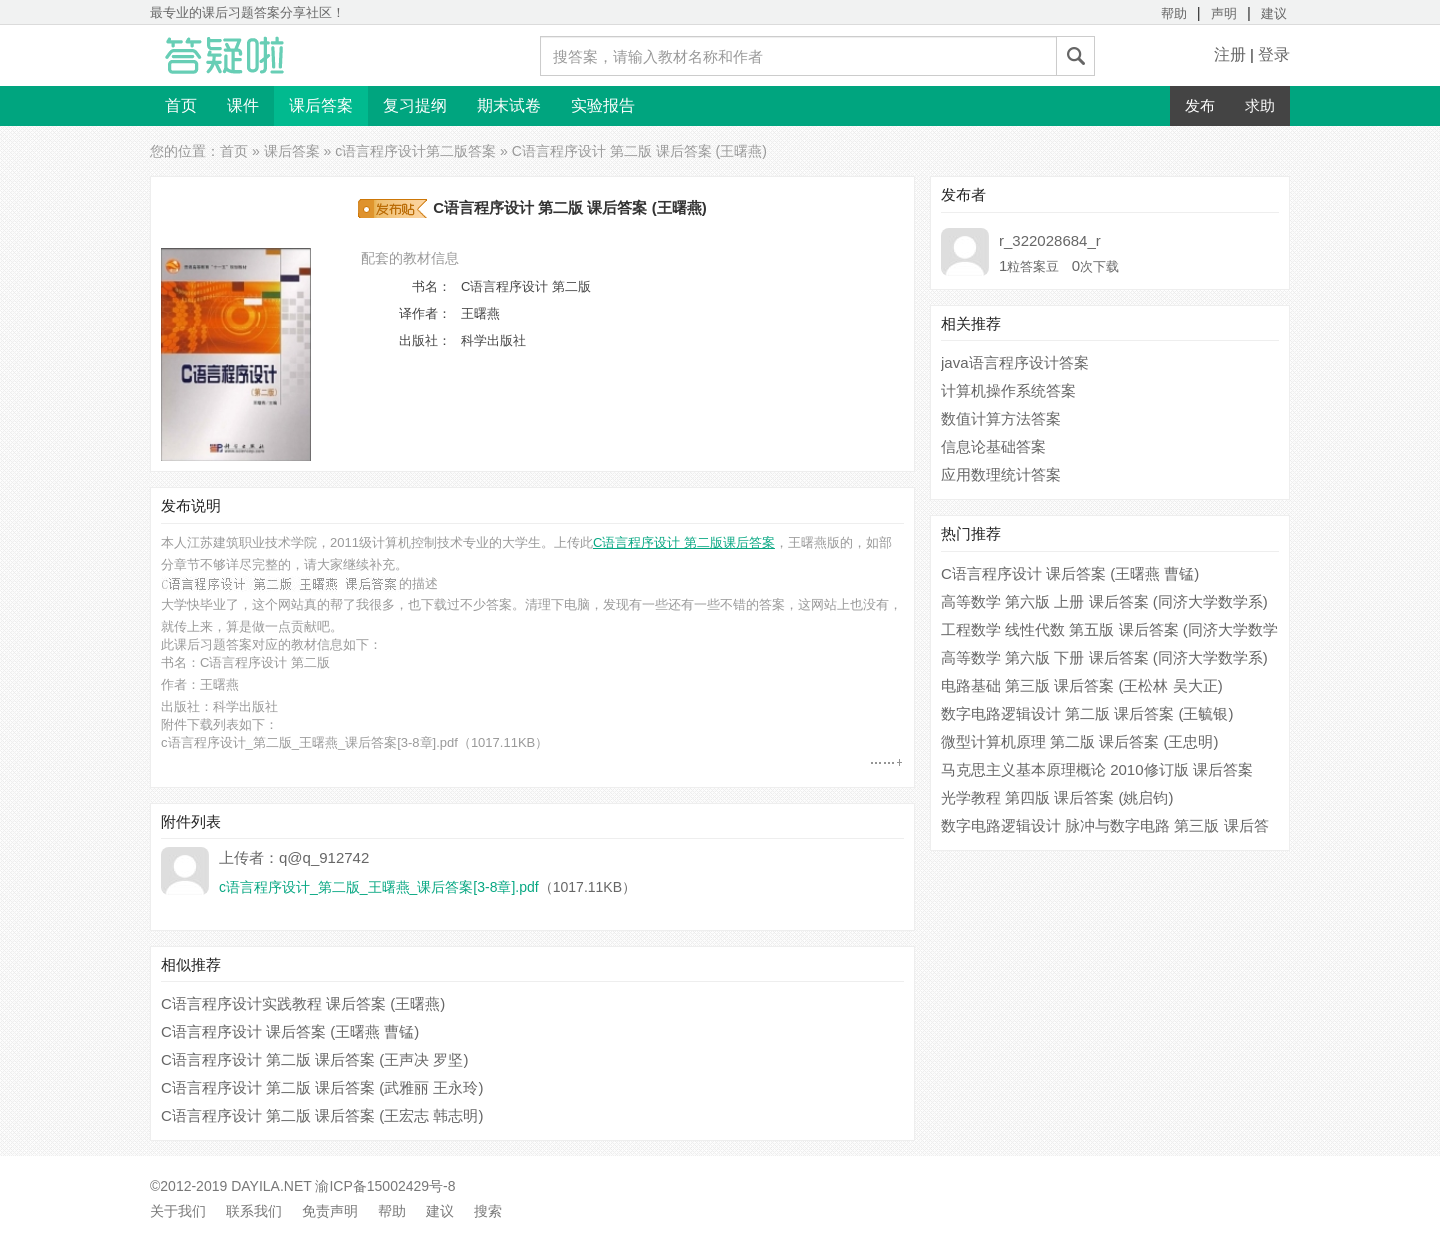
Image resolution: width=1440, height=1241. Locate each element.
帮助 (1174, 13)
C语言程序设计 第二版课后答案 (684, 542)
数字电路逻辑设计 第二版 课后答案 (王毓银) (1087, 713)
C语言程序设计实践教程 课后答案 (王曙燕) (303, 1003)
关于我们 (178, 1211)
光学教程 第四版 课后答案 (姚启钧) (1057, 797)
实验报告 (603, 105)
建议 (1274, 13)
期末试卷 (509, 105)
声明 (1224, 13)
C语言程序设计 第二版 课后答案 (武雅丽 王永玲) (322, 1087)
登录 (1274, 54)
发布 (1200, 105)
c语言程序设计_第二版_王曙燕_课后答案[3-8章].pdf (309, 742)
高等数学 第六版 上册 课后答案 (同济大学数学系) (1104, 601)
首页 (181, 105)
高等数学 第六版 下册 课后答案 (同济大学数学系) (1104, 657)
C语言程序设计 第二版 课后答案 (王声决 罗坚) (315, 1059)
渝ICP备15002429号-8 (385, 1186)
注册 (1230, 54)
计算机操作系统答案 (1008, 390)
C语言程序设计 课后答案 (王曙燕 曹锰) (290, 1031)
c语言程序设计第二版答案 (415, 151)
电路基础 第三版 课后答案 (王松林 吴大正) (1082, 685)
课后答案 (321, 105)
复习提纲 (415, 105)
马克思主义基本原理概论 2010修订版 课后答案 (1097, 769)
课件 (243, 105)
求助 (1260, 105)
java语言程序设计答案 (1015, 362)
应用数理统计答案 (1001, 474)
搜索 (488, 1211)
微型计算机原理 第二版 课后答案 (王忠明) (1080, 741)
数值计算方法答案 (1001, 418)
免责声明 (330, 1211)
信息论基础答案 (993, 446)
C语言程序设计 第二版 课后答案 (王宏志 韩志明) (322, 1115)
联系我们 (254, 1211)
